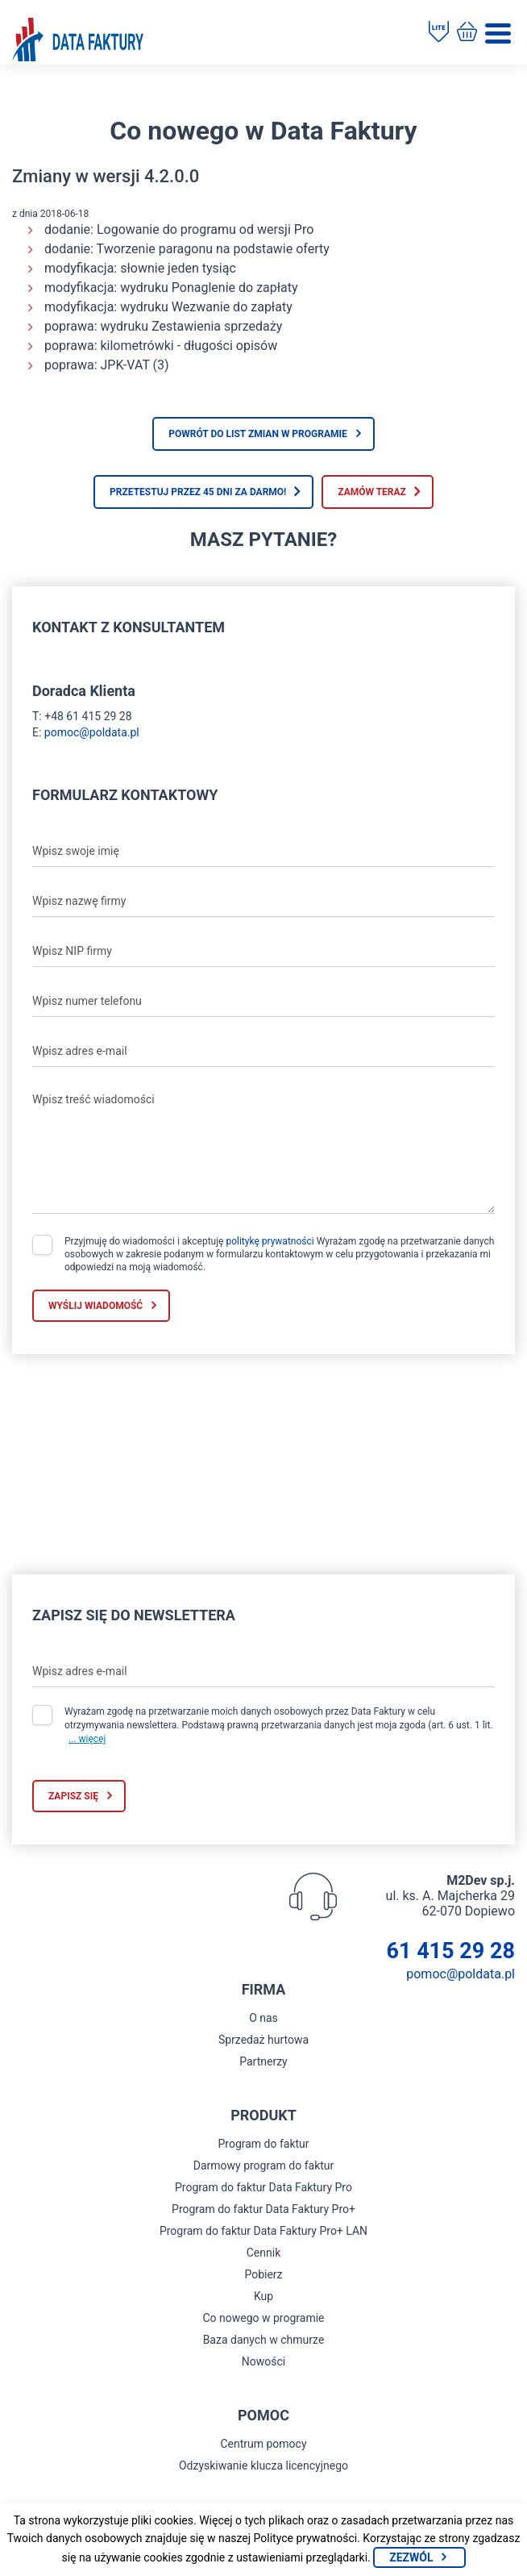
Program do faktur (263, 2143)
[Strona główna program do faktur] (77, 41)
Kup (263, 2296)
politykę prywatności (269, 1241)
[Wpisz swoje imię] (263, 851)
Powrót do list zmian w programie (257, 434)
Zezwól (411, 2557)
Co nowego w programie (263, 2317)
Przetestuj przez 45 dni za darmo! (198, 492)
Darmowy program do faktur (263, 2165)
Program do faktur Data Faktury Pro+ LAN (263, 2230)
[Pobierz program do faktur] (439, 33)
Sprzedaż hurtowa (263, 2039)
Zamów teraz (372, 492)
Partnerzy (263, 2061)
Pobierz (263, 2274)
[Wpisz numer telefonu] (263, 1001)
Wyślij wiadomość (95, 1305)
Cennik (264, 2252)
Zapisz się (73, 1796)
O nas (263, 2017)
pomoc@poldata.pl (91, 732)
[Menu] (498, 33)
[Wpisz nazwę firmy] (263, 901)
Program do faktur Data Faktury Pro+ (263, 2209)
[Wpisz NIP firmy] (263, 951)
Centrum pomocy (263, 2443)
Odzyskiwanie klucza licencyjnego (263, 2465)
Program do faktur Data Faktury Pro (263, 2187)
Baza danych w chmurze (264, 2339)
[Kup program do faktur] (467, 33)
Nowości (263, 2361)
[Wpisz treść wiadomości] (263, 1149)
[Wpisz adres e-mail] (263, 1051)
